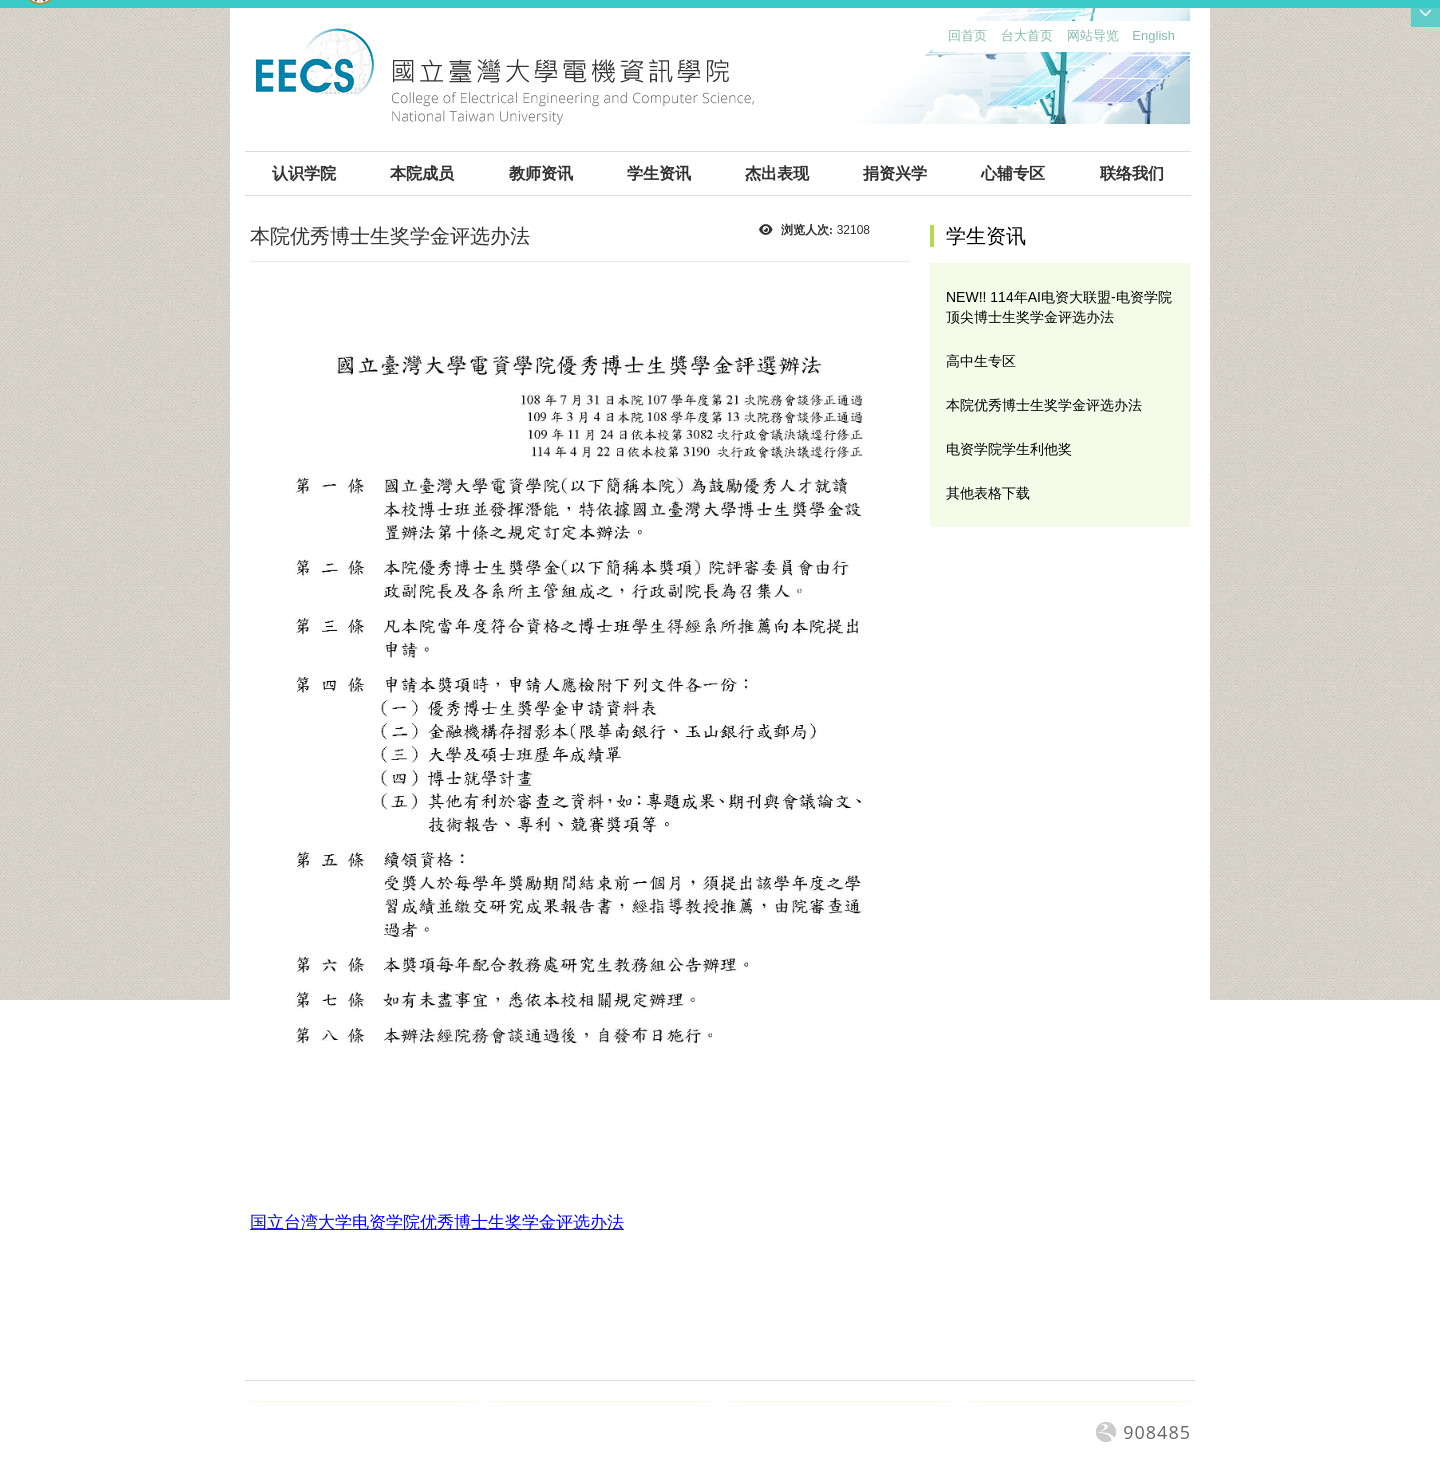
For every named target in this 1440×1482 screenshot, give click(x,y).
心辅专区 (1013, 173)
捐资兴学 (895, 173)
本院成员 (422, 173)
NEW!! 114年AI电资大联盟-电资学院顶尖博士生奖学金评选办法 (1059, 307)
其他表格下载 (988, 493)
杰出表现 (777, 173)
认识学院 (304, 173)
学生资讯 (659, 173)
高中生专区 (981, 361)
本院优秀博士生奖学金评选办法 (1044, 405)
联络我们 (1132, 173)
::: (943, 40)
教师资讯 (541, 173)
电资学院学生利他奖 (1009, 449)
